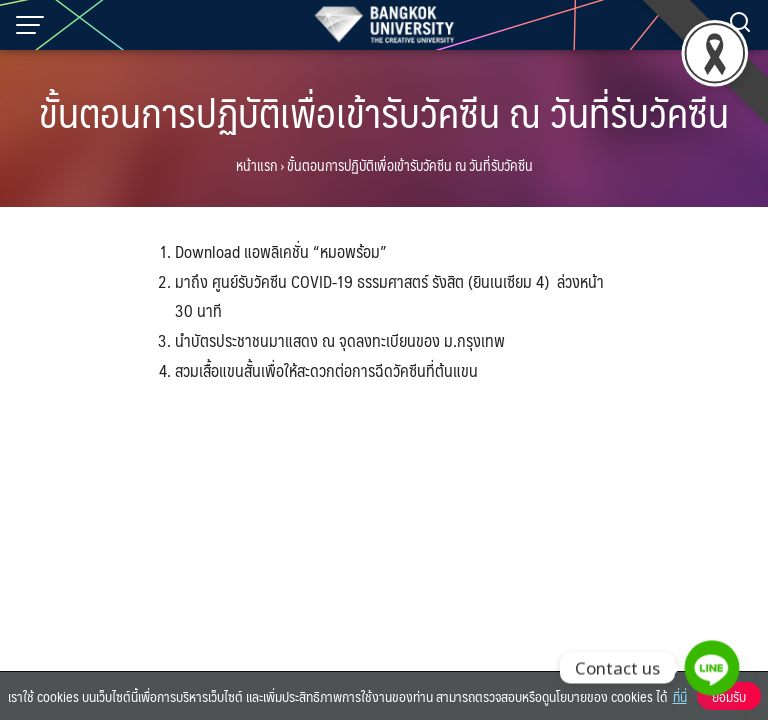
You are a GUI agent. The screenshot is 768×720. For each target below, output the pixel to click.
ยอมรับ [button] (729, 696)
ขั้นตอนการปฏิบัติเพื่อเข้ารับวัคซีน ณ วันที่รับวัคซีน (384, 111)
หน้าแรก (256, 165)
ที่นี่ (680, 696)
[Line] (712, 668)
